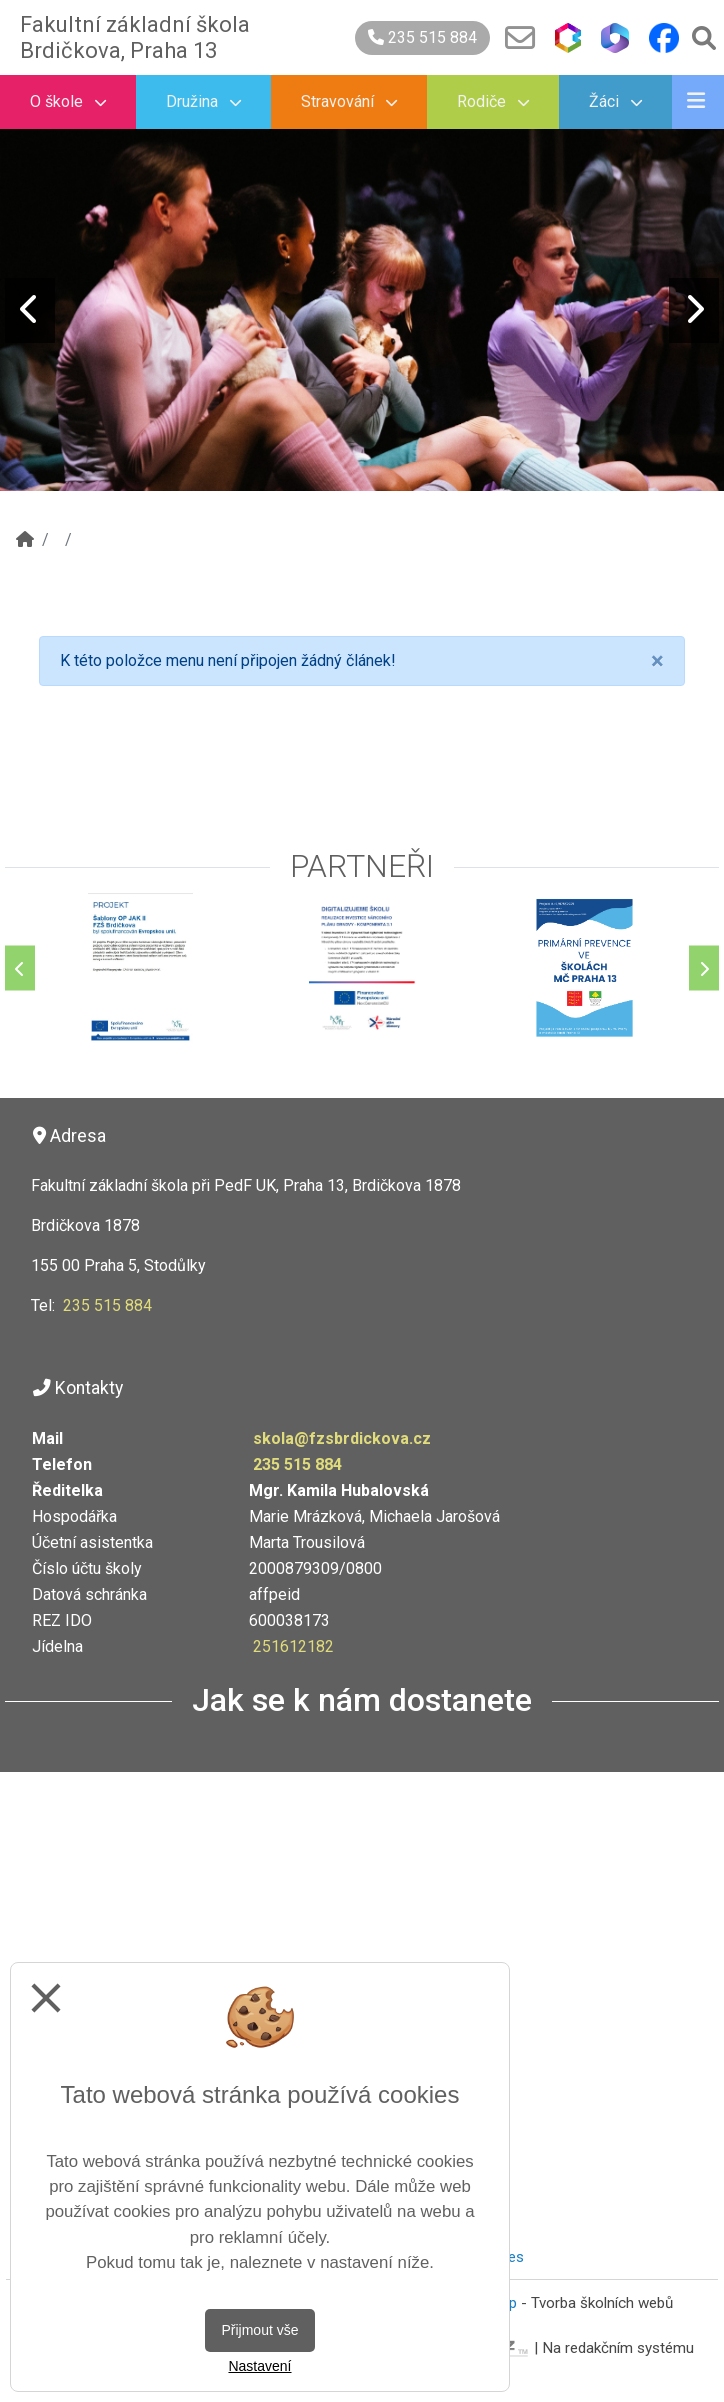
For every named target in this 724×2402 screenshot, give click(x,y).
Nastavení (259, 2366)
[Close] (657, 661)
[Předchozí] (20, 968)
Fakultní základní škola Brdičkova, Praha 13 (135, 37)
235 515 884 (422, 37)
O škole (68, 101)
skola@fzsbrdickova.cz (342, 1438)
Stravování (349, 101)
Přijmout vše (259, 2330)
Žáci (615, 101)
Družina (203, 101)
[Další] (704, 968)
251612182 (293, 1646)
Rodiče (493, 101)
